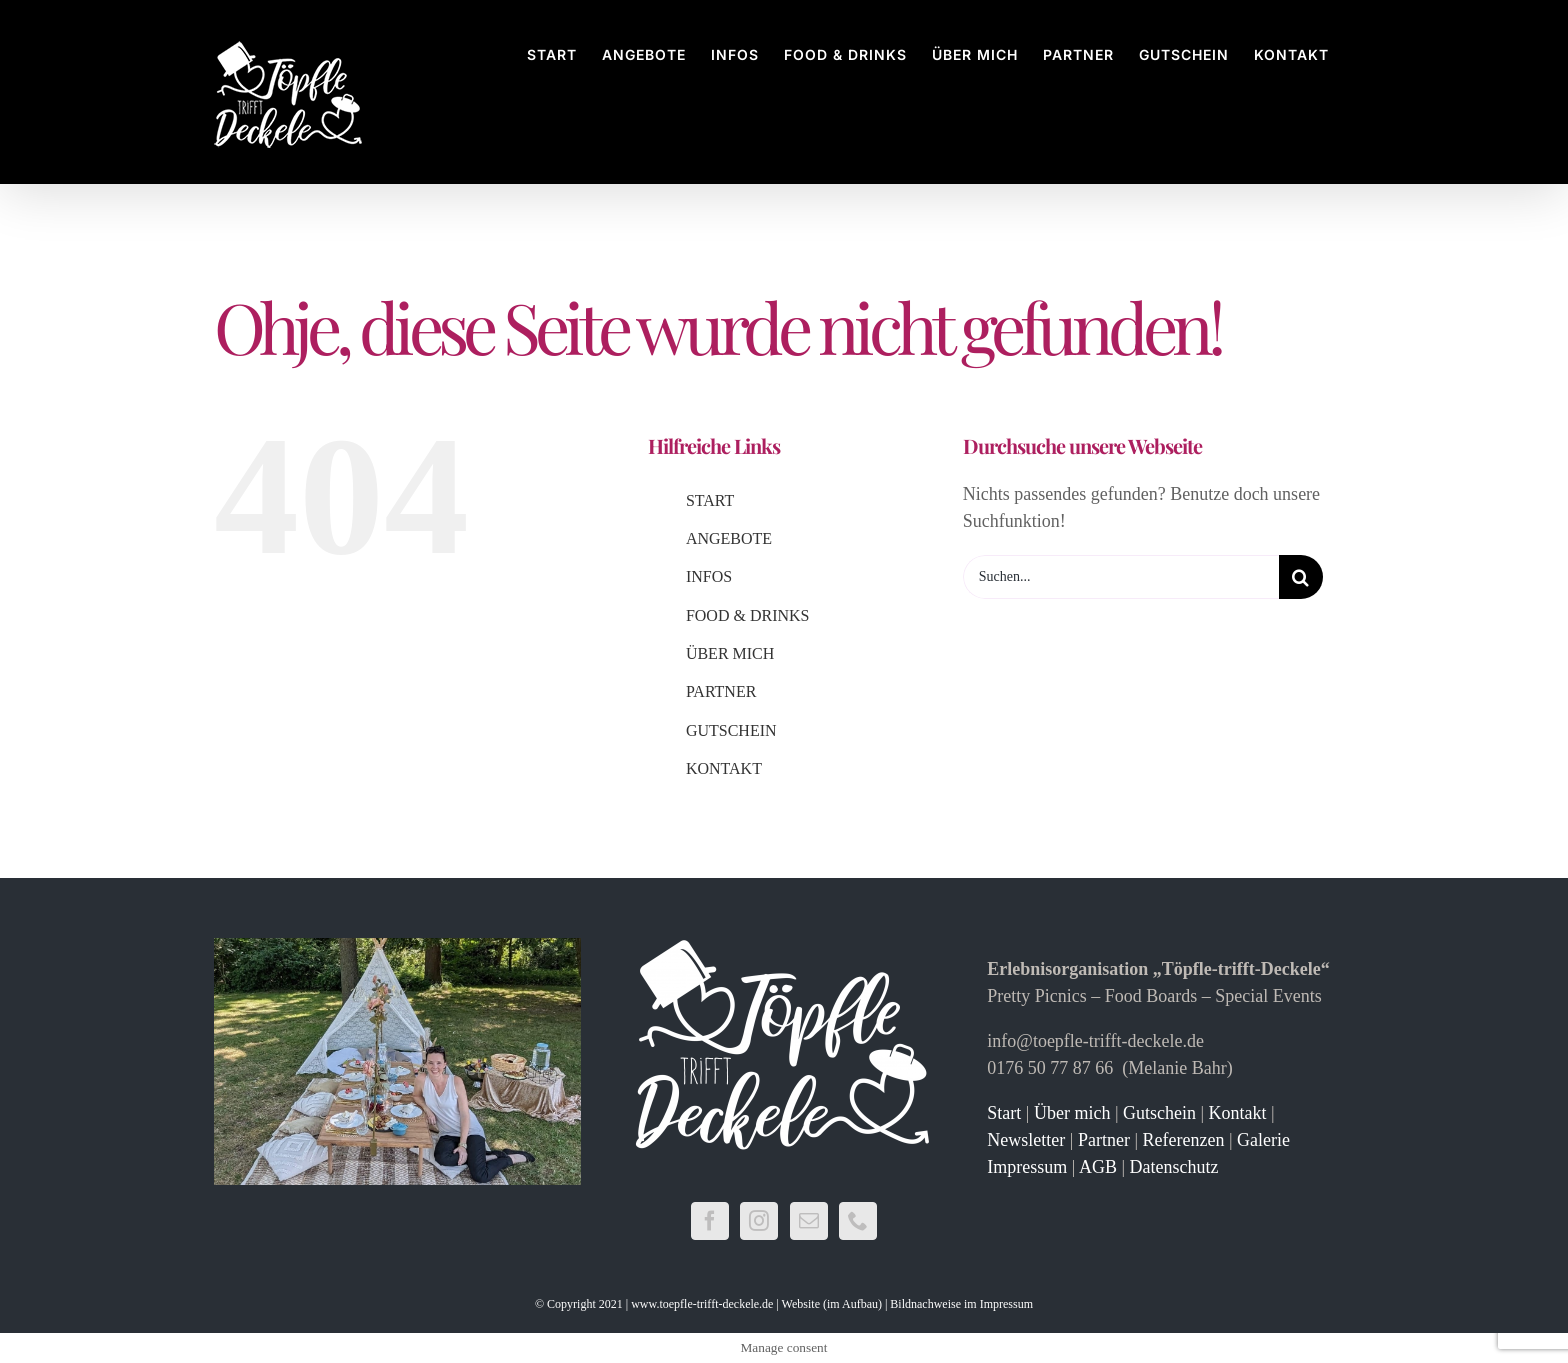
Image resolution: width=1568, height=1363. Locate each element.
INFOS (709, 576)
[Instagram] (759, 1221)
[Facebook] (710, 1221)
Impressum (1027, 1167)
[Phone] (858, 1221)
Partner (1104, 1140)
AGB (1098, 1167)
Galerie (1263, 1140)
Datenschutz (1174, 1167)
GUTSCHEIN (731, 730)
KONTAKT (724, 768)
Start (1004, 1113)
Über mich (1074, 1113)
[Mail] (809, 1221)
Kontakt (1238, 1113)
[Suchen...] (1121, 577)
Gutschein (1159, 1113)
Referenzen (1183, 1140)
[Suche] (1301, 577)
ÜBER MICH (730, 653)
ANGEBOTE (729, 538)
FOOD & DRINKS (748, 615)
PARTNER (721, 691)
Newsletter (1026, 1140)
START (710, 500)
